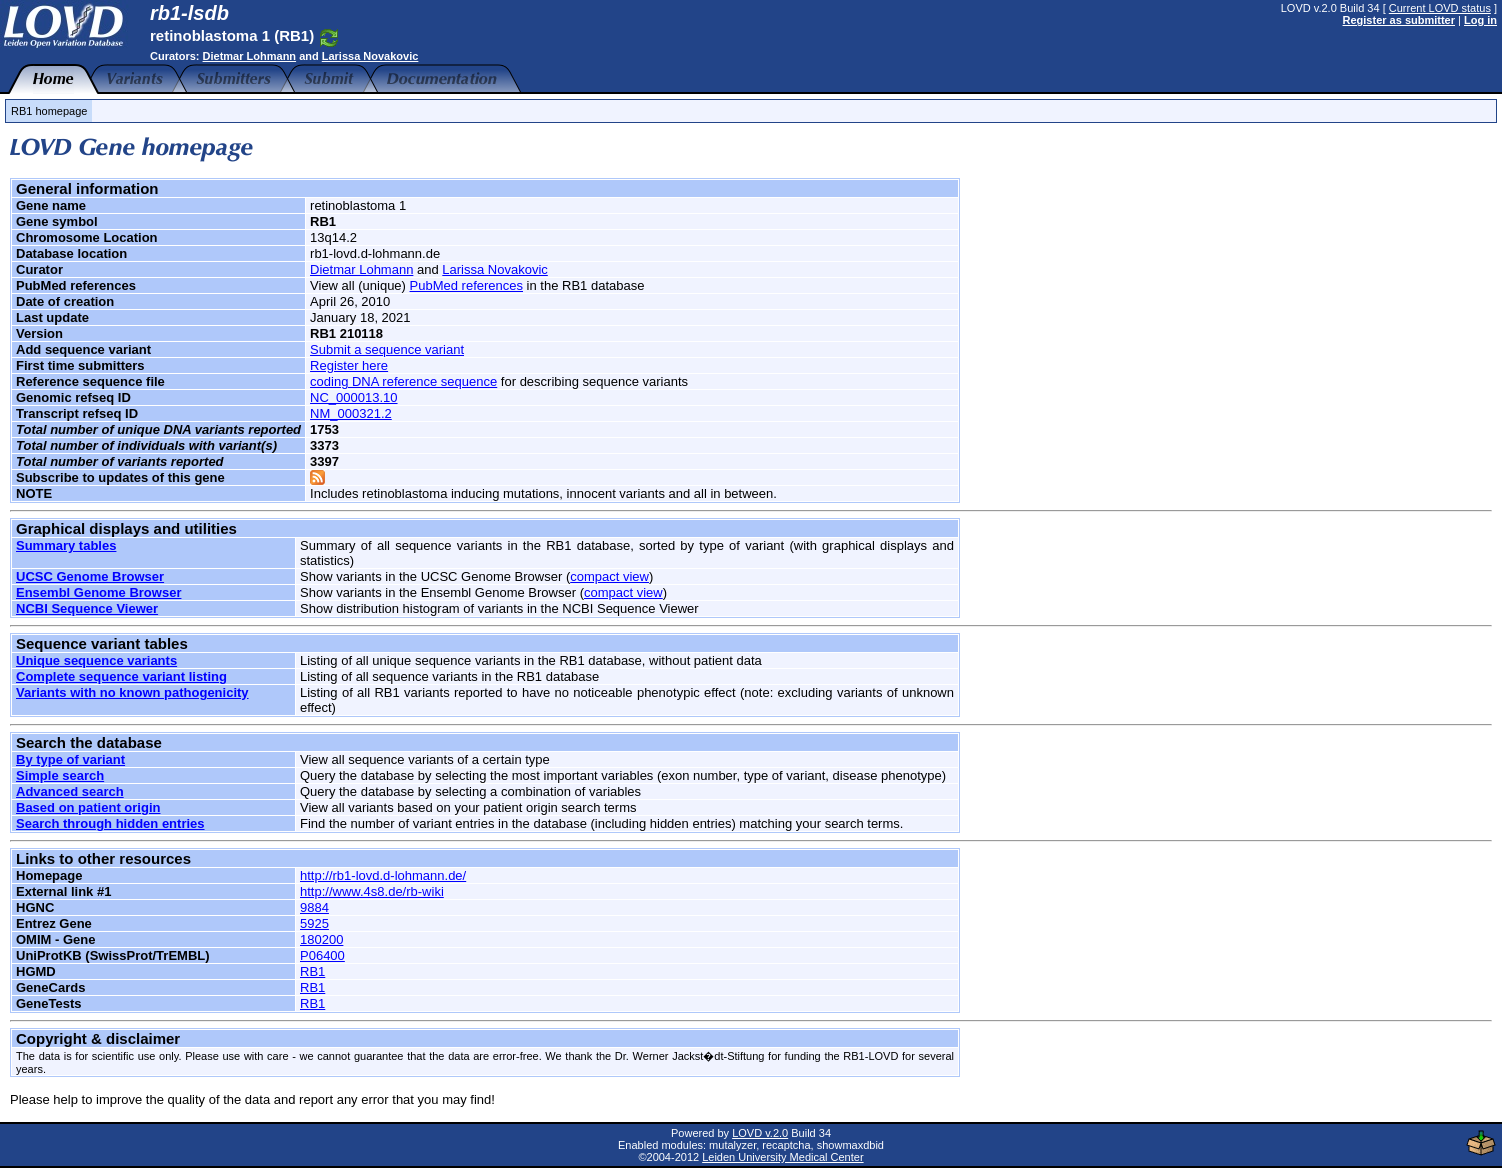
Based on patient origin (88, 807)
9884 (314, 907)
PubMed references (466, 285)
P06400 (322, 955)
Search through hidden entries (110, 823)
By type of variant (70, 759)
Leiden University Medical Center (782, 1157)
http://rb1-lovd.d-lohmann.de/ (383, 875)
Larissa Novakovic (370, 56)
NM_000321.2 (351, 413)
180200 (321, 939)
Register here (349, 365)
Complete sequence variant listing (121, 676)
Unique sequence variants (96, 660)
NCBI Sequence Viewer (87, 608)
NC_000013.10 (353, 397)
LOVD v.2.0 (760, 1133)
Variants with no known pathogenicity (132, 692)
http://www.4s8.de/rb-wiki (372, 891)
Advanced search (70, 791)
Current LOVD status (1440, 8)
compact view (609, 576)
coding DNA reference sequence (403, 381)
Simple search (60, 775)
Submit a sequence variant (387, 349)
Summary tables (66, 545)
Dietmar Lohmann (250, 56)
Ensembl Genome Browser (98, 592)
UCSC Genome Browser (90, 576)
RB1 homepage (49, 111)
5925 (314, 923)
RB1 (312, 971)
